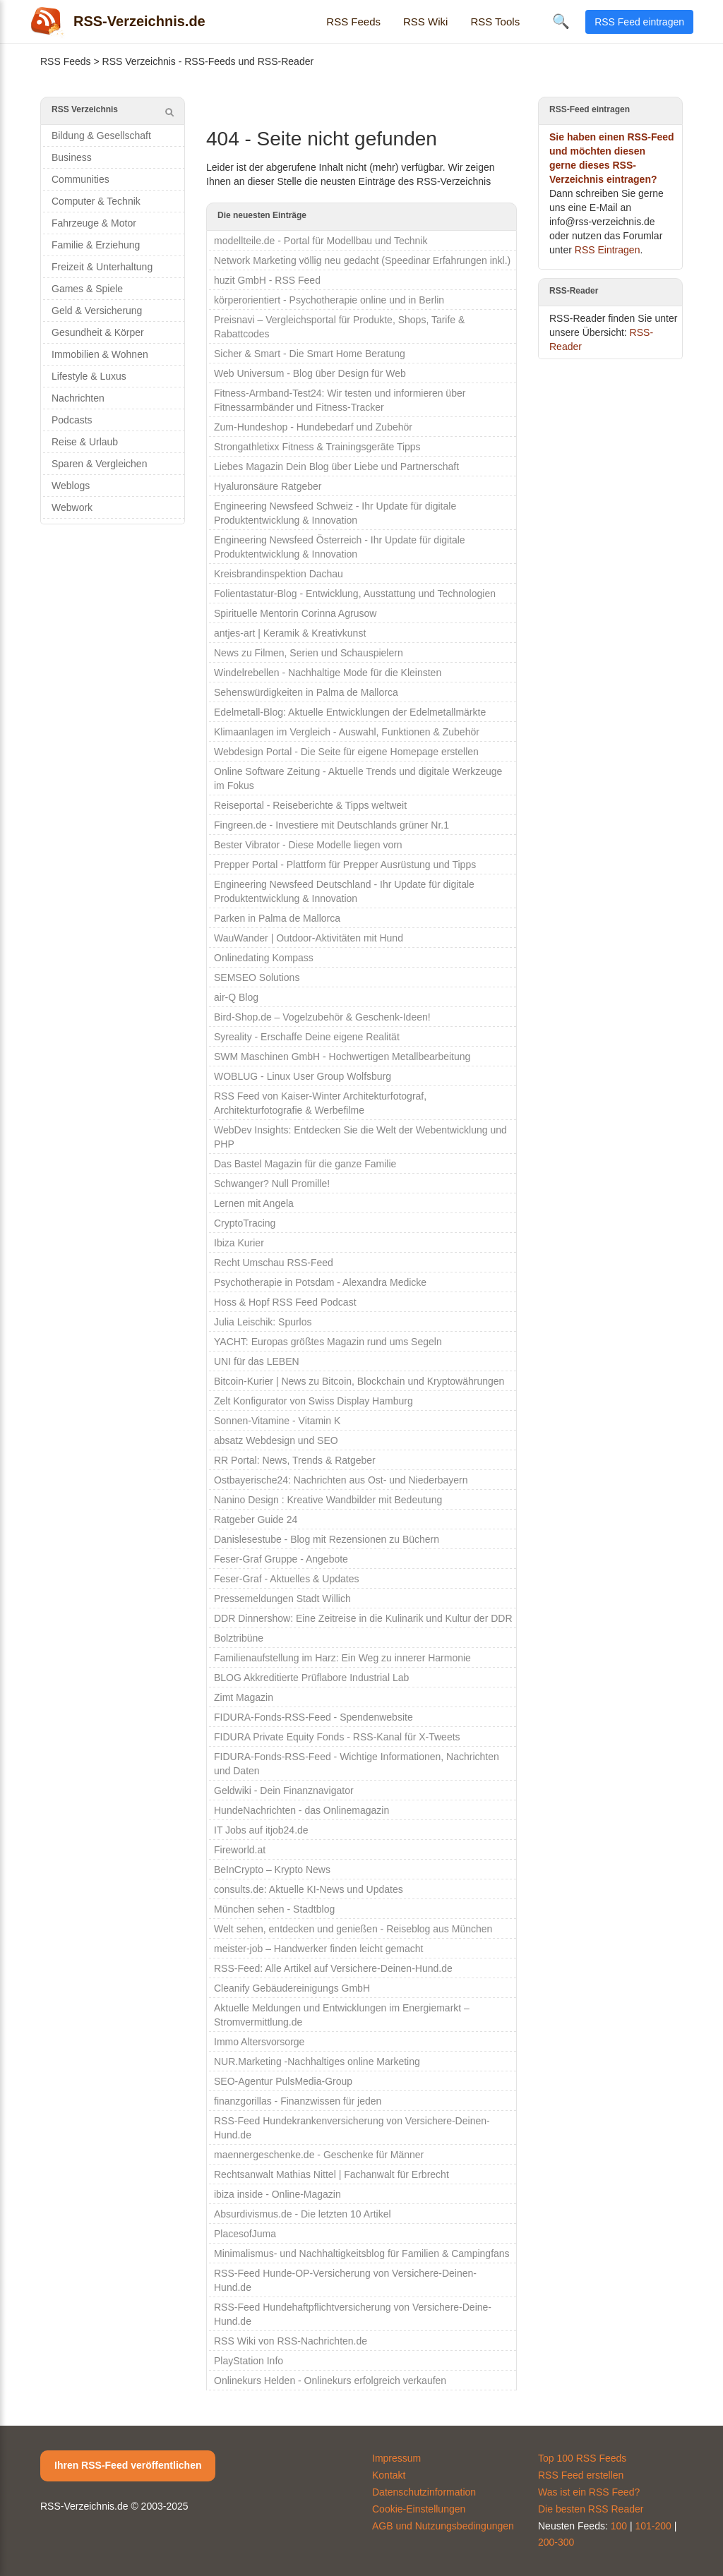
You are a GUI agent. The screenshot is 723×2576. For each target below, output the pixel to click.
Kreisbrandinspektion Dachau (278, 573)
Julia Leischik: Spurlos (263, 1322)
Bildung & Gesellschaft (101, 135)
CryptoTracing (244, 1223)
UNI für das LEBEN (256, 1361)
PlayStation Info (248, 2360)
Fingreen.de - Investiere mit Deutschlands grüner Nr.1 (331, 825)
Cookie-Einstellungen (418, 2509)
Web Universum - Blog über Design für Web (310, 373)
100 (619, 2526)
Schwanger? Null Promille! (272, 1183)
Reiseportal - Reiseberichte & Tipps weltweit (310, 805)
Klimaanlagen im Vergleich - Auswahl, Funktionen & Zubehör (346, 732)
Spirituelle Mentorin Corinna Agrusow (295, 613)
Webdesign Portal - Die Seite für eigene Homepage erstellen (346, 751)
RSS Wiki (425, 22)
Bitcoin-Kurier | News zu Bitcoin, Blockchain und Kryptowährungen (359, 1381)
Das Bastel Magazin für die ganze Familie (305, 1163)
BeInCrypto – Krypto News (272, 1869)
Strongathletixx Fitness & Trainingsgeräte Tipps (317, 446)
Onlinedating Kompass (263, 957)
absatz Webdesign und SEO (276, 1440)
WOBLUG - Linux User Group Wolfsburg (302, 1076)
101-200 (653, 2526)
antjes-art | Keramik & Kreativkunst (290, 633)
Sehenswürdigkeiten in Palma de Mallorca (306, 692)
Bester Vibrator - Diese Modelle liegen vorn (308, 844)
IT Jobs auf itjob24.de (261, 1830)
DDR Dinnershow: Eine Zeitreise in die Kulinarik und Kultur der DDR (363, 1618)
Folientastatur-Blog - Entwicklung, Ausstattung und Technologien (355, 593)
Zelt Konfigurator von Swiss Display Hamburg (313, 1401)
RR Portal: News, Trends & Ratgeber (295, 1460)
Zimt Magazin (243, 1697)
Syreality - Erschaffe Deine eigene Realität (307, 1036)
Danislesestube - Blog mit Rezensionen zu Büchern (326, 1539)
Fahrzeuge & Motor (94, 223)
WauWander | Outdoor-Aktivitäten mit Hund (308, 938)
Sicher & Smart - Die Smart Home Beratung (309, 353)
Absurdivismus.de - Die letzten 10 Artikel (302, 2214)
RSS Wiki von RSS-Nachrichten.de (290, 2341)
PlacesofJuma (245, 2233)
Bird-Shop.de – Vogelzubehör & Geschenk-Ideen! (322, 1017)
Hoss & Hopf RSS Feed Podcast (285, 1302)
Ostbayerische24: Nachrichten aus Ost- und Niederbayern (341, 1480)
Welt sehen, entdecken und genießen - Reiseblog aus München (353, 1928)
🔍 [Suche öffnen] (561, 21)
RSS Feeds (353, 22)
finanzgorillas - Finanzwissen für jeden (297, 2101)
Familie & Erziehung (96, 245)
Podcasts (72, 420)
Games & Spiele (87, 288)
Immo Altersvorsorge (259, 2041)
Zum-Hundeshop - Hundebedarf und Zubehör (313, 427)
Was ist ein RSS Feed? (589, 2492)
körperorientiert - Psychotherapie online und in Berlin (329, 300)
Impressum (396, 2458)
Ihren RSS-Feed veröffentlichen (127, 2465)
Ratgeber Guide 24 (255, 1519)
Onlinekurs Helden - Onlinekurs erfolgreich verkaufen (330, 2380)
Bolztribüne (238, 1638)
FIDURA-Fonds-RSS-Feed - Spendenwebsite (313, 1717)
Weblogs (71, 485)
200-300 (556, 2542)
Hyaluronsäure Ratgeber (268, 486)
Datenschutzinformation (424, 2492)
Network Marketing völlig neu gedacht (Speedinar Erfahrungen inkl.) (362, 260)
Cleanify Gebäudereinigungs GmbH (292, 1988)
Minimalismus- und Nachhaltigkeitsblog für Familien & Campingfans (362, 2253)
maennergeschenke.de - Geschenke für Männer (319, 2154)
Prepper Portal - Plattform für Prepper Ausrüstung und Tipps (345, 864)
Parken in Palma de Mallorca (277, 918)
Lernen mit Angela (254, 1203)
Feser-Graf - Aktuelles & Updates (286, 1578)
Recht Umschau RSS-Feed (273, 1262)
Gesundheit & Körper (98, 332)
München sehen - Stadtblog (274, 1909)
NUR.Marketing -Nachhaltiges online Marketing (317, 2061)
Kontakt (388, 2475)
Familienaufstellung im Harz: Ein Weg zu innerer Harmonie (342, 1657)
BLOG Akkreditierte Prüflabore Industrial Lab (311, 1677)
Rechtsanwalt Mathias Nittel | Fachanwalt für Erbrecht (331, 2174)
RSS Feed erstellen (580, 2475)
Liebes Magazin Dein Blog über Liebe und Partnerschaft (336, 466)
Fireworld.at (239, 1849)
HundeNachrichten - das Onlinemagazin (301, 1810)
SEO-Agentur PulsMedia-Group (283, 2081)
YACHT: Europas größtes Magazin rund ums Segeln (328, 1341)
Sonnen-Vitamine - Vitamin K (277, 1420)
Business (72, 157)
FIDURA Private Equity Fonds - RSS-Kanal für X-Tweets (337, 1737)
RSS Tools (495, 22)
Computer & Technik (96, 201)
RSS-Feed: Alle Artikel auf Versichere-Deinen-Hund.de (333, 1968)
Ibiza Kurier (239, 1242)
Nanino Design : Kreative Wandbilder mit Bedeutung (328, 1499)
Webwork (72, 507)
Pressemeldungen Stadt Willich (282, 1598)
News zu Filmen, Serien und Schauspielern (308, 652)
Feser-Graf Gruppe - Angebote (281, 1559)
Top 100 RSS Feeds (582, 2458)
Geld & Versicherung (97, 310)
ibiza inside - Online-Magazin (277, 2194)
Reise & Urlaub (85, 441)
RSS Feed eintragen (639, 22)
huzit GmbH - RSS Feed (267, 280)
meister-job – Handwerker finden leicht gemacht (318, 1948)
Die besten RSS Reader (590, 2509)
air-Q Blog (236, 997)
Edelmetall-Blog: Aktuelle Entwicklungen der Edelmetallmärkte (350, 712)
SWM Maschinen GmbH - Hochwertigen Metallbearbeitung (342, 1056)
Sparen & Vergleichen (99, 463)
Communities (80, 179)
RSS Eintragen (607, 249)
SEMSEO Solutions (256, 977)
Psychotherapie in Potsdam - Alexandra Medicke (320, 1282)
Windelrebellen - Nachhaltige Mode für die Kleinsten (327, 672)
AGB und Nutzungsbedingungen (443, 2526)
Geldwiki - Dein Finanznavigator (284, 1790)
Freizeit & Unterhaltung (102, 266)
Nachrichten (78, 398)
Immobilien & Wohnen (100, 354)
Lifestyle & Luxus (89, 376)
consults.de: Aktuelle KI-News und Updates (308, 1889)
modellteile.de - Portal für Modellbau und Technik (320, 240)
